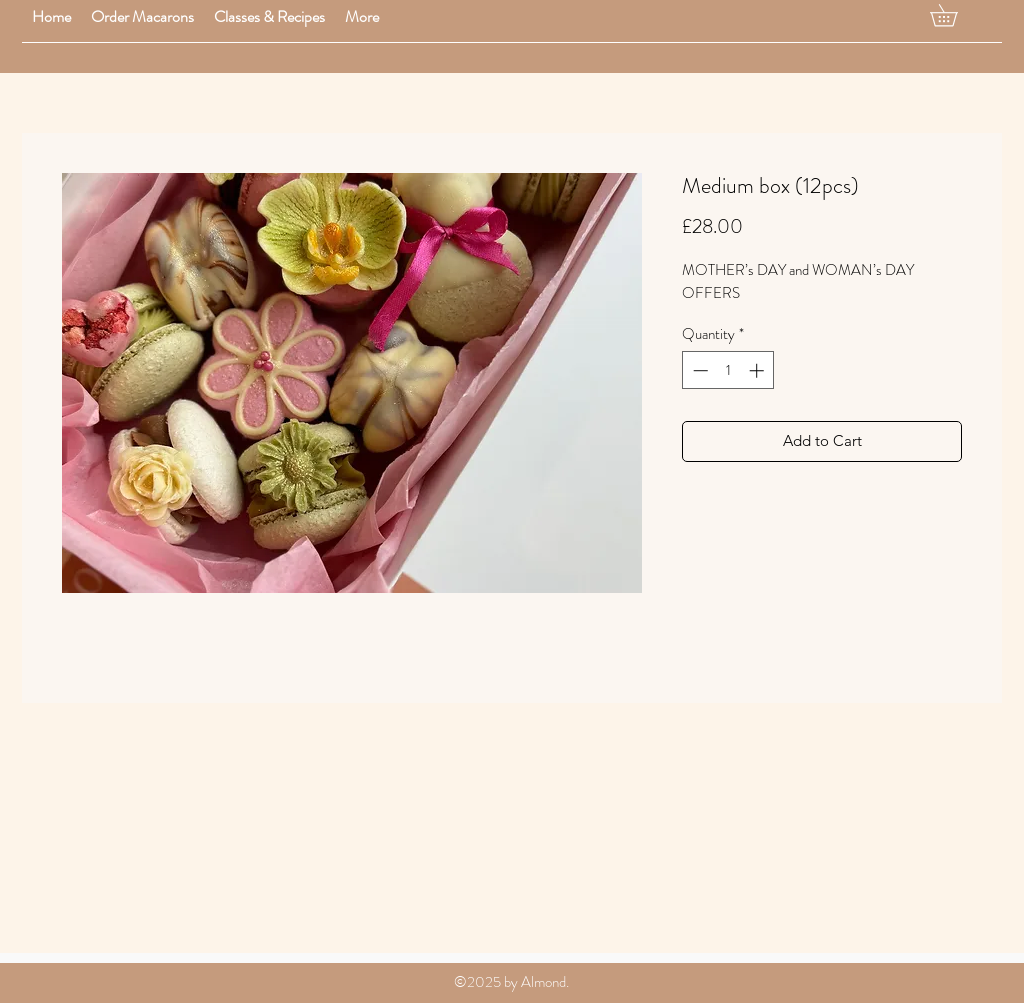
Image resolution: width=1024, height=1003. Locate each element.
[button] (142, 16)
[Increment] (758, 370)
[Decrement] (698, 370)
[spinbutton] (728, 370)
